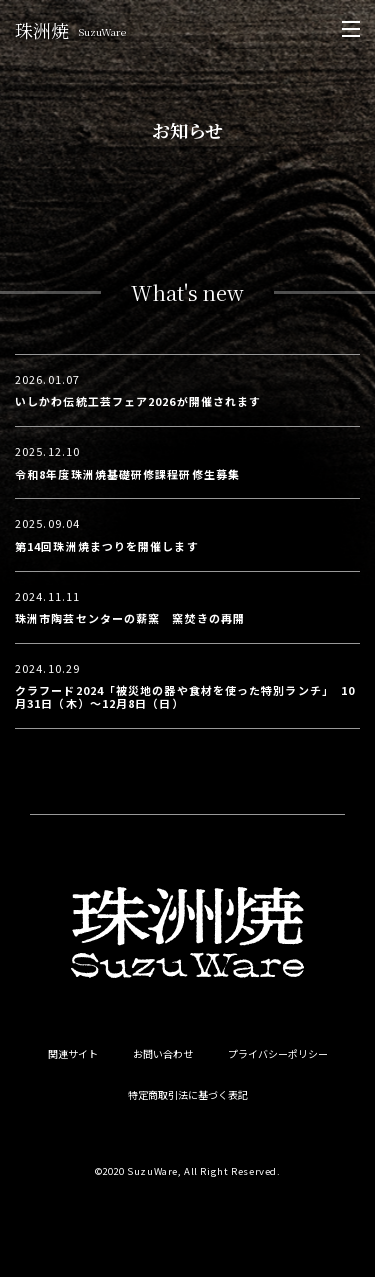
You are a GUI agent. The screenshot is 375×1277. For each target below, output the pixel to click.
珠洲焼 (70, 30)
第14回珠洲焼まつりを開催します (107, 546)
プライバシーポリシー (278, 1054)
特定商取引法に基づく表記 (188, 1095)
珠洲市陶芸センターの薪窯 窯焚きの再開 (130, 618)
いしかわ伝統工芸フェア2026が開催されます (138, 401)
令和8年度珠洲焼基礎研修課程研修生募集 (127, 474)
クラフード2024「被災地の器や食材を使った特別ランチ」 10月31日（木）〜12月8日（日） (185, 696)
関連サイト (73, 1054)
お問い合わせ (163, 1054)
